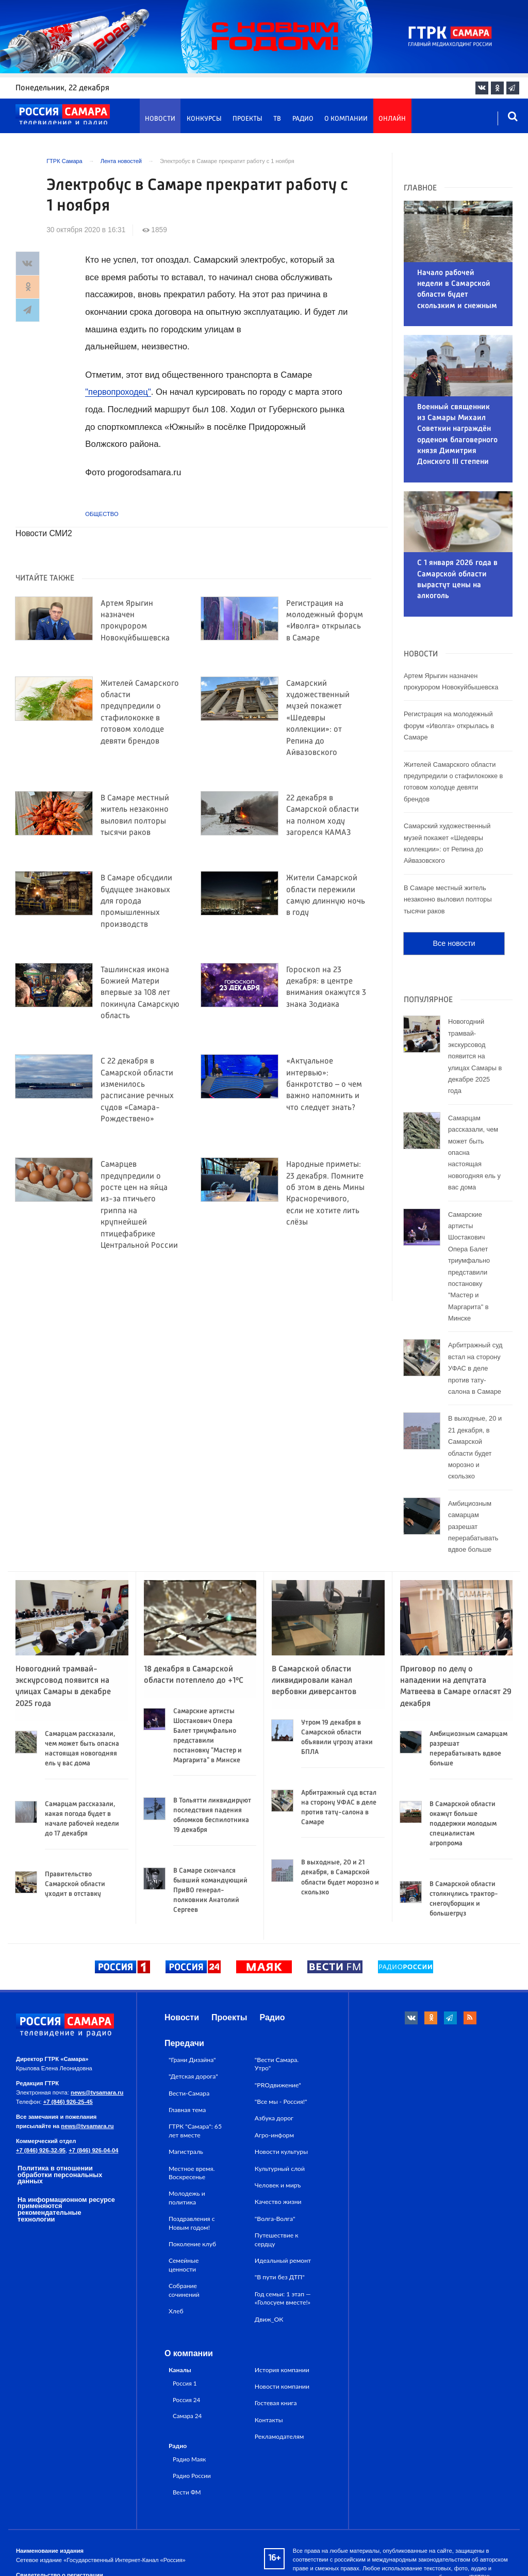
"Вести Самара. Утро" (277, 1993)
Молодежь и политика (187, 2127)
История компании (282, 2299)
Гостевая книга (276, 2333)
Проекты (247, 119)
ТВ (277, 119)
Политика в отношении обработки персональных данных (60, 2104)
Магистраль (186, 2081)
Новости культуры (281, 2081)
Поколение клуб (192, 2173)
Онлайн (392, 119)
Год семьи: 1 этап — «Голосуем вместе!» (283, 2227)
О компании (346, 119)
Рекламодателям (279, 2366)
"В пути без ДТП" (280, 2207)
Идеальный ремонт (283, 2190)
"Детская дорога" (193, 2005)
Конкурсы (204, 119)
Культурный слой (280, 2098)
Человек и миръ (278, 2114)
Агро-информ (274, 2064)
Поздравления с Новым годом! (192, 2152)
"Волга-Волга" (275, 2148)
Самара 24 (187, 2344)
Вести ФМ (187, 2421)
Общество (101, 514)
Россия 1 (185, 2312)
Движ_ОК (269, 2248)
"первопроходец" (119, 392)
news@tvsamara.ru (97, 2022)
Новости (160, 119)
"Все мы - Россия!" (281, 2031)
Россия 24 (186, 2328)
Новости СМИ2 (44, 533)
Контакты (269, 2349)
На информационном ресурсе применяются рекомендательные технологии (66, 2138)
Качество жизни (278, 2131)
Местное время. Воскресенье (191, 2102)
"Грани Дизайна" (192, 1989)
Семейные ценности (184, 2194)
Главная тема (187, 2039)
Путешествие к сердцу (277, 2169)
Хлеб (176, 2240)
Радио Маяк (189, 2388)
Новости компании (282, 2316)
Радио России (192, 2404)
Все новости (454, 873)
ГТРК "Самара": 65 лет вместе (195, 2060)
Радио (303, 119)
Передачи (184, 1972)
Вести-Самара (189, 2022)
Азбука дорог (274, 2048)
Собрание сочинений (184, 2219)
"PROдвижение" (278, 2014)
